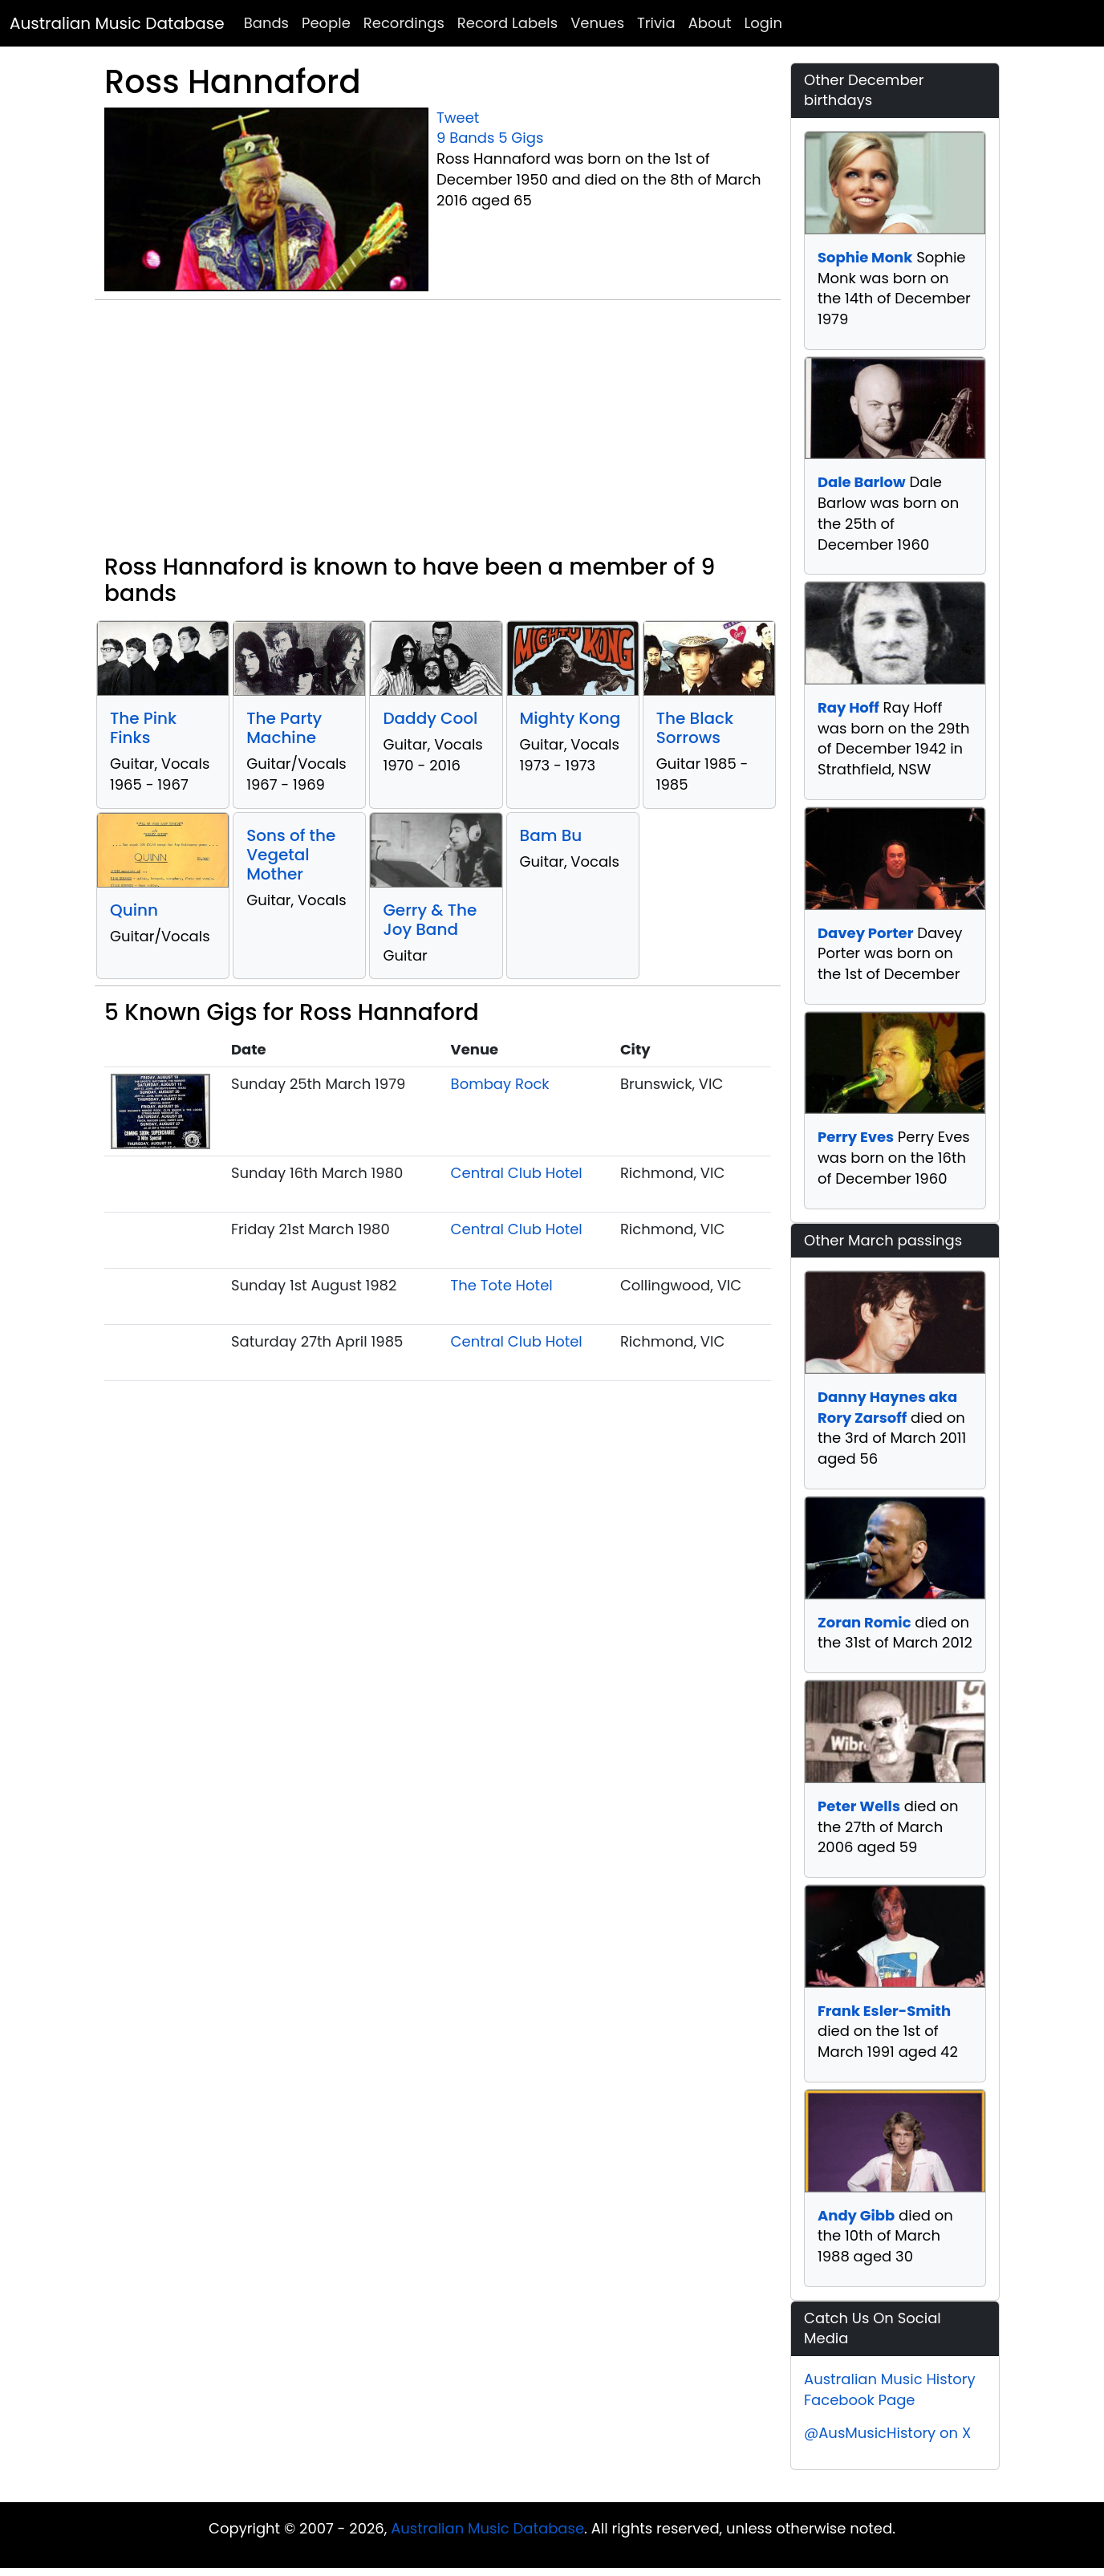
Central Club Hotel (516, 1173)
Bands (266, 23)
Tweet (457, 118)
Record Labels (507, 23)
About (710, 23)
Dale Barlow (862, 482)
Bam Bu (551, 835)
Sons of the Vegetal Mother (290, 854)
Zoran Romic (864, 1622)
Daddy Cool (430, 718)
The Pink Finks (143, 728)
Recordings (403, 23)
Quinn (134, 910)
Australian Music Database (117, 23)
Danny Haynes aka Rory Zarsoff (887, 1407)
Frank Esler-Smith (884, 2011)
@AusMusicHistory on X (887, 2433)
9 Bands (465, 138)
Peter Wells (859, 1806)
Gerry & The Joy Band (430, 920)
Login (763, 23)
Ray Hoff (848, 707)
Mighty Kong (570, 718)
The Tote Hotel (502, 1285)
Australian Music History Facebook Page (890, 2389)
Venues (597, 23)
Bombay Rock (500, 1084)
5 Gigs (520, 138)
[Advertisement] (437, 433)
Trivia (656, 23)
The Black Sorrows (694, 728)
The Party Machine (284, 728)
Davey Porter (865, 933)
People (326, 23)
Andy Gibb (856, 2215)
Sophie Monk (865, 257)
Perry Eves (856, 1137)
